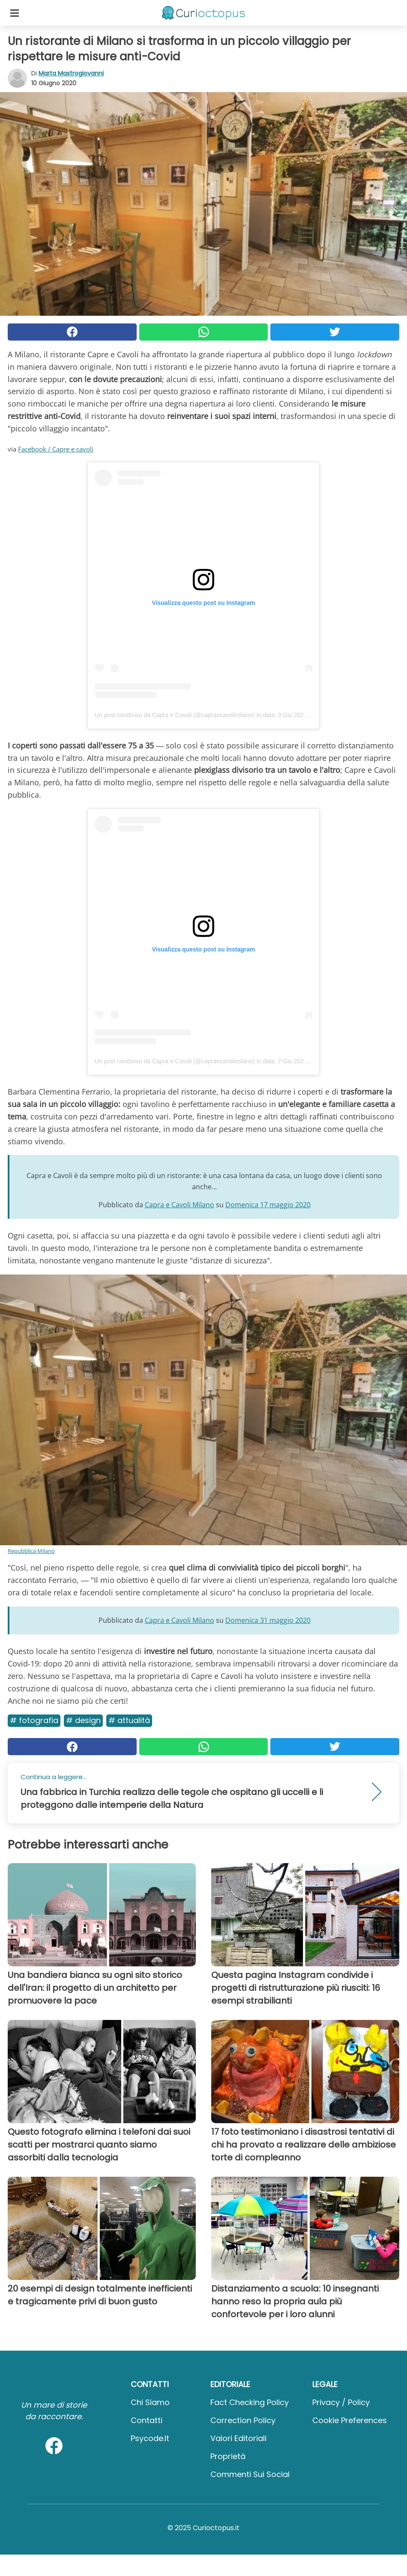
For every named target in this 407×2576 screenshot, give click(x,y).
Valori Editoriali (238, 2438)
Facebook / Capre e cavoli (55, 449)
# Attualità (129, 1720)
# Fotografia (34, 1720)
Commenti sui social (250, 2474)
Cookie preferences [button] (349, 2420)
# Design (83, 1720)
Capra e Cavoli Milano (179, 1204)
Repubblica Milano (31, 1551)
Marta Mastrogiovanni (71, 73)
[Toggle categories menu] (14, 13)
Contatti (146, 2420)
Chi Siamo (150, 2402)
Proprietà (227, 2456)
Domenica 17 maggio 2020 (268, 1204)
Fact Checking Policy (249, 2402)
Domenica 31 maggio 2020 (268, 1620)
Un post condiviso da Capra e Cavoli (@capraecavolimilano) (175, 715)
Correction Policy (242, 2420)
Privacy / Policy (341, 2402)
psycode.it (150, 2438)
